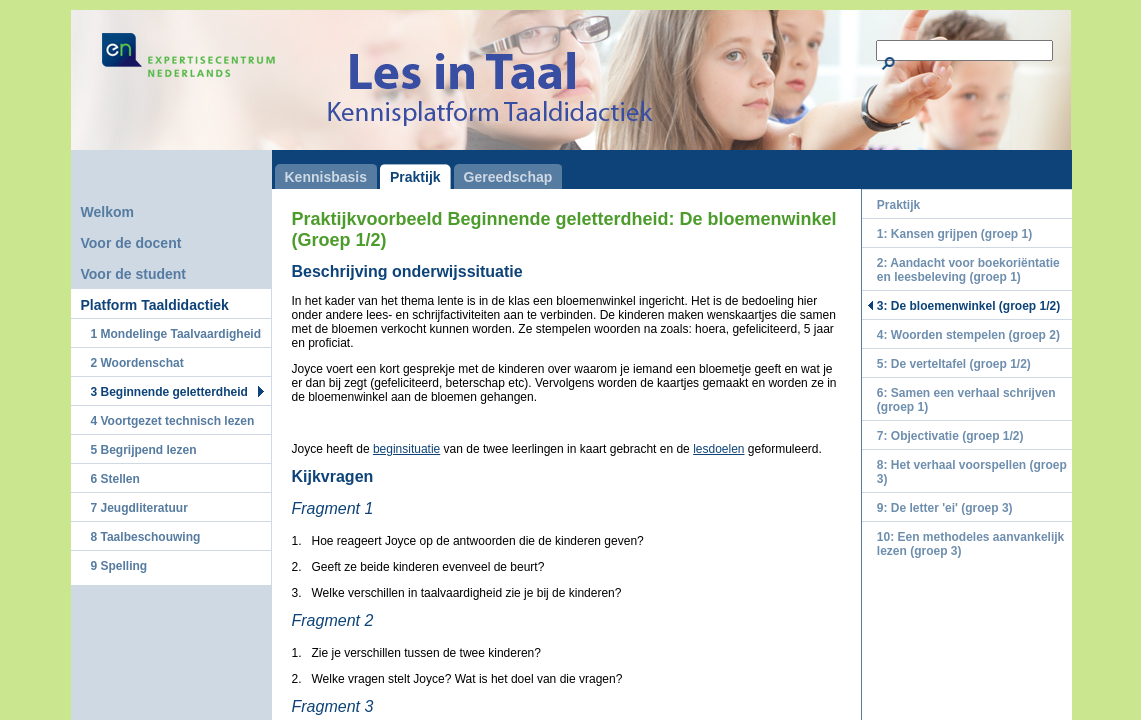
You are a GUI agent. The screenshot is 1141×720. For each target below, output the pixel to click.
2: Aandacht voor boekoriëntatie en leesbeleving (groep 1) (968, 270)
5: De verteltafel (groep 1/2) (954, 364)
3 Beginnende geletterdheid (169, 392)
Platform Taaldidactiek (155, 305)
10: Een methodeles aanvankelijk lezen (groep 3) (970, 544)
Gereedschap (508, 177)
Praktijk (415, 177)
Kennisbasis (326, 177)
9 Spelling (119, 566)
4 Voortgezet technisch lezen (173, 421)
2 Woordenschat (137, 363)
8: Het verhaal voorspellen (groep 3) (972, 472)
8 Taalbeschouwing (146, 537)
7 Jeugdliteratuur (139, 508)
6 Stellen (115, 479)
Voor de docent (131, 243)
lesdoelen (718, 449)
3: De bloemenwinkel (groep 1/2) (968, 306)
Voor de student (134, 274)
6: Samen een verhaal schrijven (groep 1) (966, 400)
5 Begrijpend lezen (144, 450)
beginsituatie (406, 449)
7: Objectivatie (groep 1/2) (950, 436)
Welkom (107, 212)
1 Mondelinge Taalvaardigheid (176, 334)
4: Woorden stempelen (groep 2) (968, 335)
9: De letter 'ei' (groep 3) (945, 508)
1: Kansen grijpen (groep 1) (954, 234)
